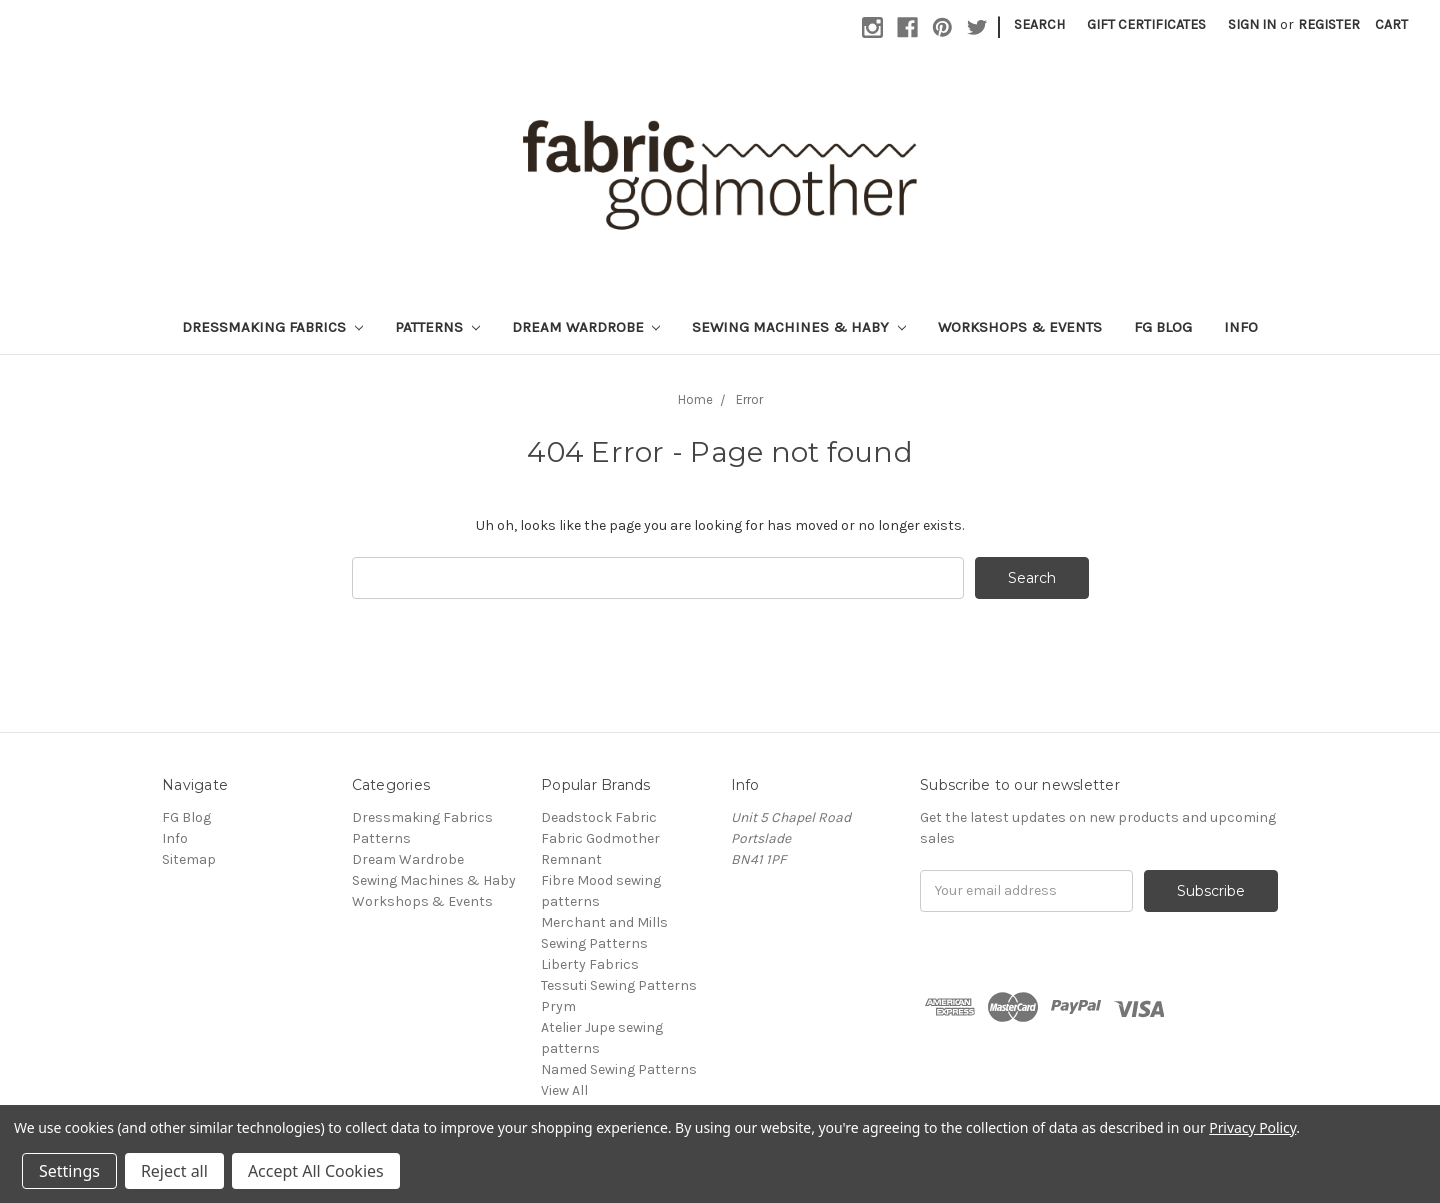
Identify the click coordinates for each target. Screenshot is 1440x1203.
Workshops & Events (1020, 327)
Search (1039, 24)
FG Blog (1163, 327)
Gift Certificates (1146, 24)
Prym (558, 1006)
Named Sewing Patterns (619, 1069)
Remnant (571, 859)
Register (1329, 24)
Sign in (1252, 24)
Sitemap (189, 859)
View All (564, 1090)
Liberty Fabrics (590, 964)
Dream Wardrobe (586, 327)
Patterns (437, 327)
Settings (69, 1171)
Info (1241, 327)
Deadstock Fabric (599, 817)
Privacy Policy (1252, 1127)
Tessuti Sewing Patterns (619, 985)
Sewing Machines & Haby (799, 327)
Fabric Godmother (600, 838)
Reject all (174, 1171)
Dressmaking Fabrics (272, 327)
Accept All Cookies (316, 1171)
